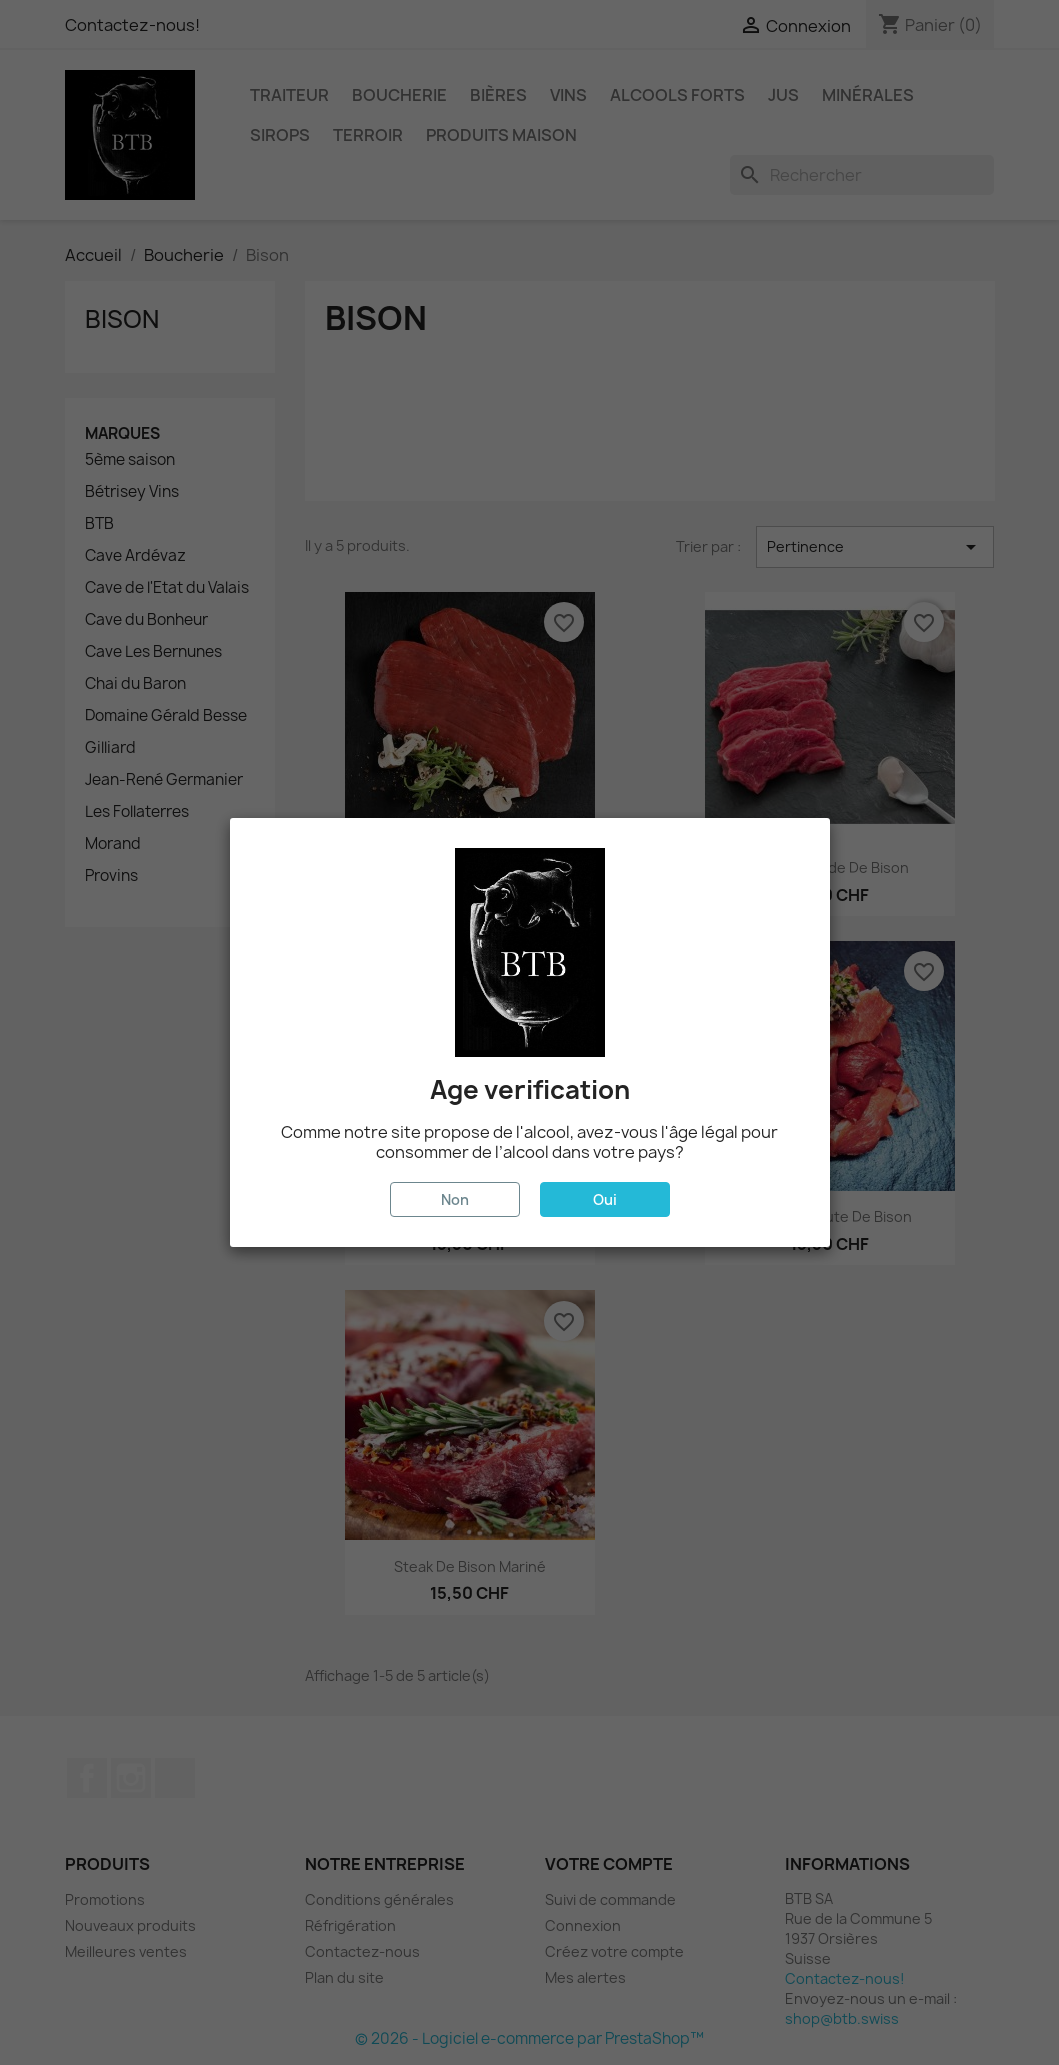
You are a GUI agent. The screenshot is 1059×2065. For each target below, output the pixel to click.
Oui (605, 1199)
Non (455, 1199)
